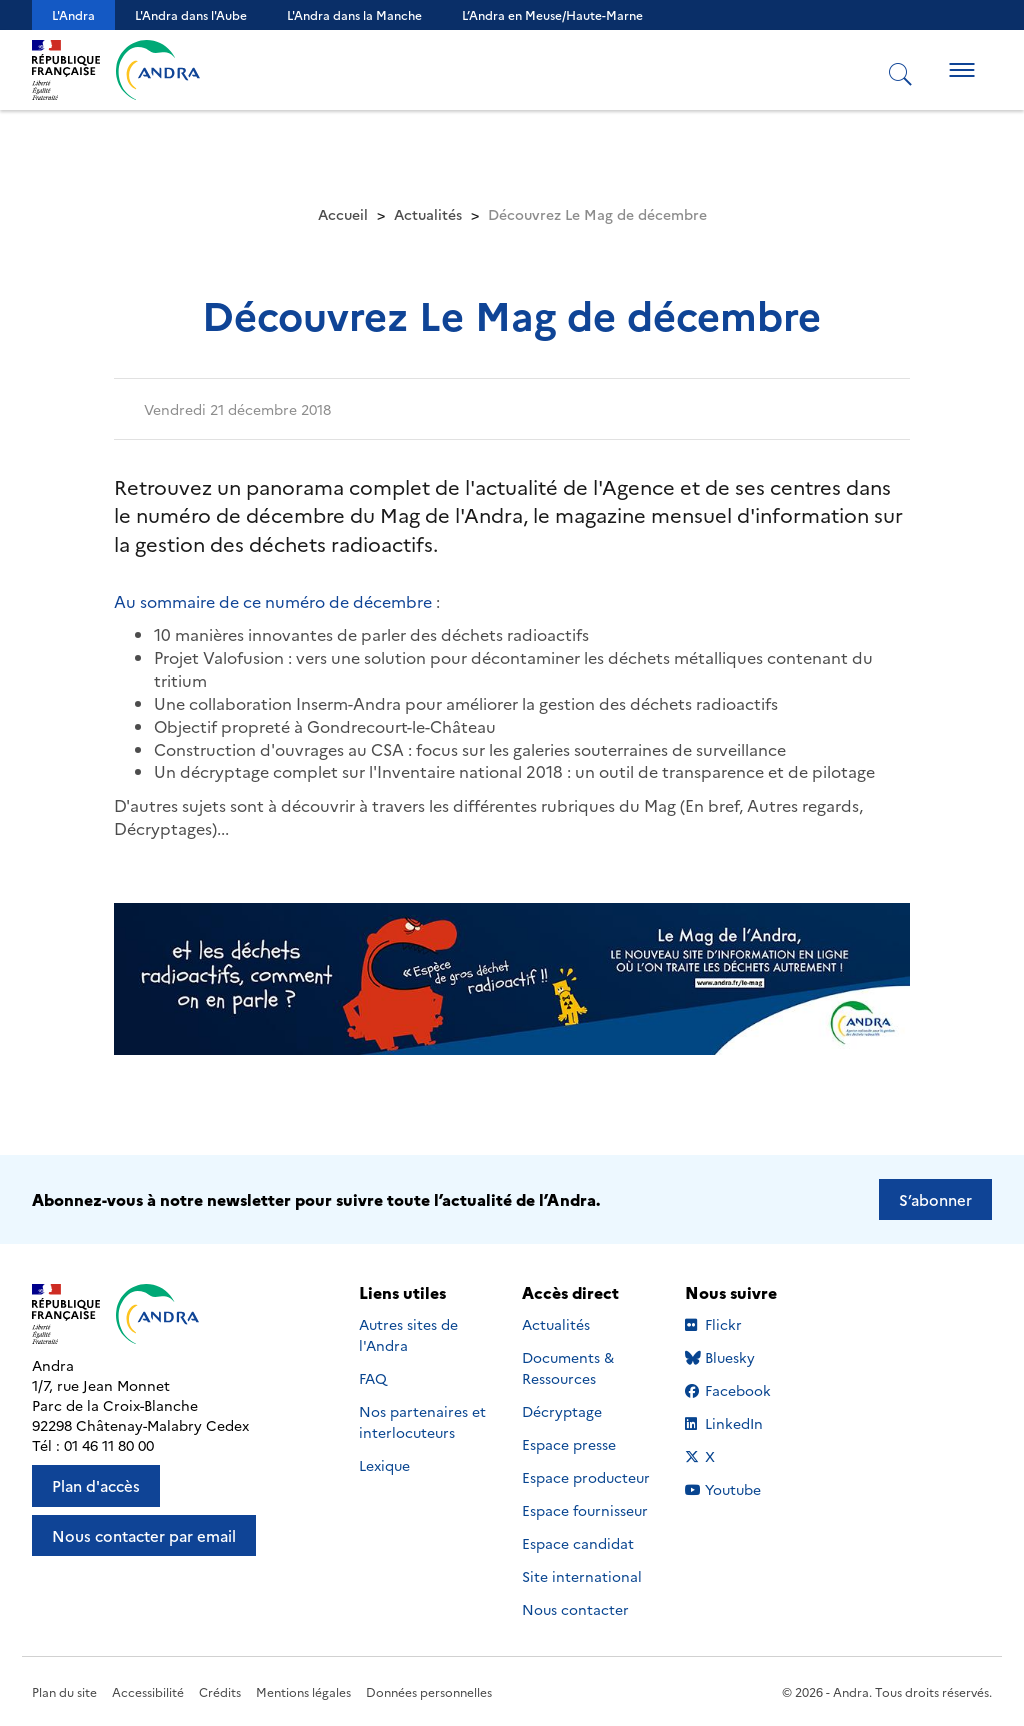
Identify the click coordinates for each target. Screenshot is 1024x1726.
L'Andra (73, 14)
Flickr (745, 1324)
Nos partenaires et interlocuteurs (422, 1421)
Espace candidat (578, 1543)
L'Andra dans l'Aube (191, 14)
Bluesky (745, 1357)
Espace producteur (586, 1477)
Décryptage (562, 1411)
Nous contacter (575, 1609)
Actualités (428, 214)
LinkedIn (745, 1423)
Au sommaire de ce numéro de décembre (275, 601)
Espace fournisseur (585, 1510)
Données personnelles (429, 1691)
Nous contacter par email (144, 1535)
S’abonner (935, 1199)
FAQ (373, 1378)
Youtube (745, 1489)
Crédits (220, 1691)
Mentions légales (303, 1691)
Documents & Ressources (568, 1367)
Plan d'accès (96, 1485)
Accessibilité (148, 1691)
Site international (582, 1576)
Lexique (384, 1465)
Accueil (343, 214)
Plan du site (64, 1691)
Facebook (745, 1390)
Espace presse (569, 1444)
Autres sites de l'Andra (408, 1334)
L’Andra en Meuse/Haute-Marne (552, 14)
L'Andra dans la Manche (354, 14)
